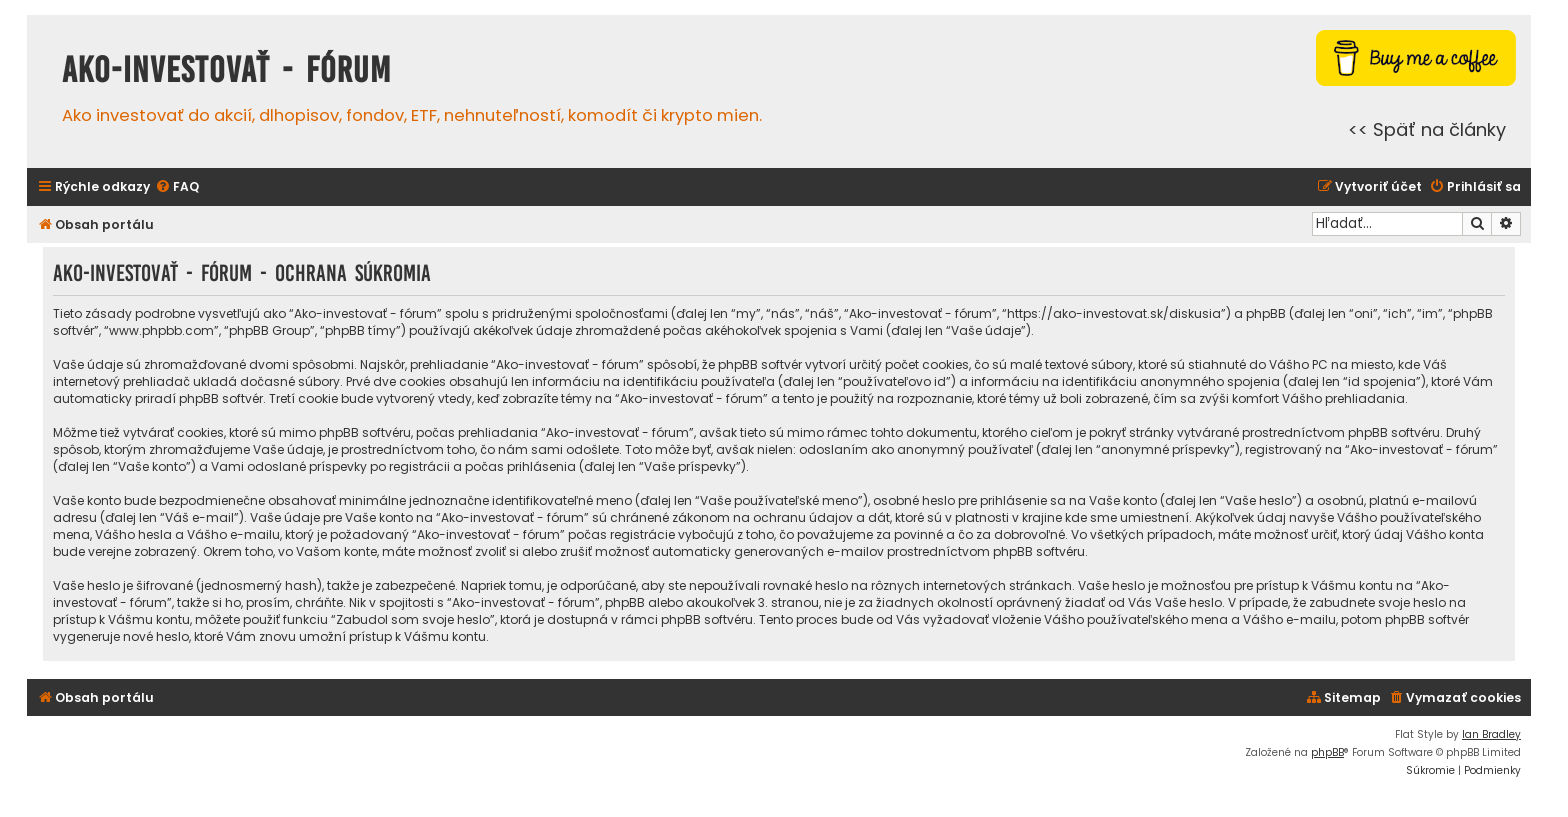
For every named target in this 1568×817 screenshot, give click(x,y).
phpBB (1327, 752)
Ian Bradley (1491, 734)
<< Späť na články (1427, 129)
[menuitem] (177, 187)
